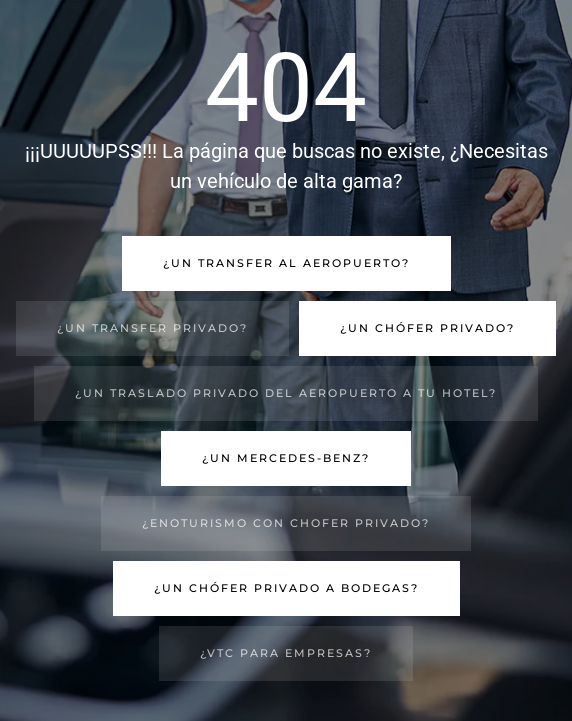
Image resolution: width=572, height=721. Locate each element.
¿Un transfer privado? (152, 328)
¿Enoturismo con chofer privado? (286, 523)
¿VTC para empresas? (286, 653)
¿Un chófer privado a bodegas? (286, 588)
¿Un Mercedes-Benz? (286, 458)
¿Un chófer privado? (427, 328)
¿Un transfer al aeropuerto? (286, 263)
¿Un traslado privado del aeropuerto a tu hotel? (286, 393)
